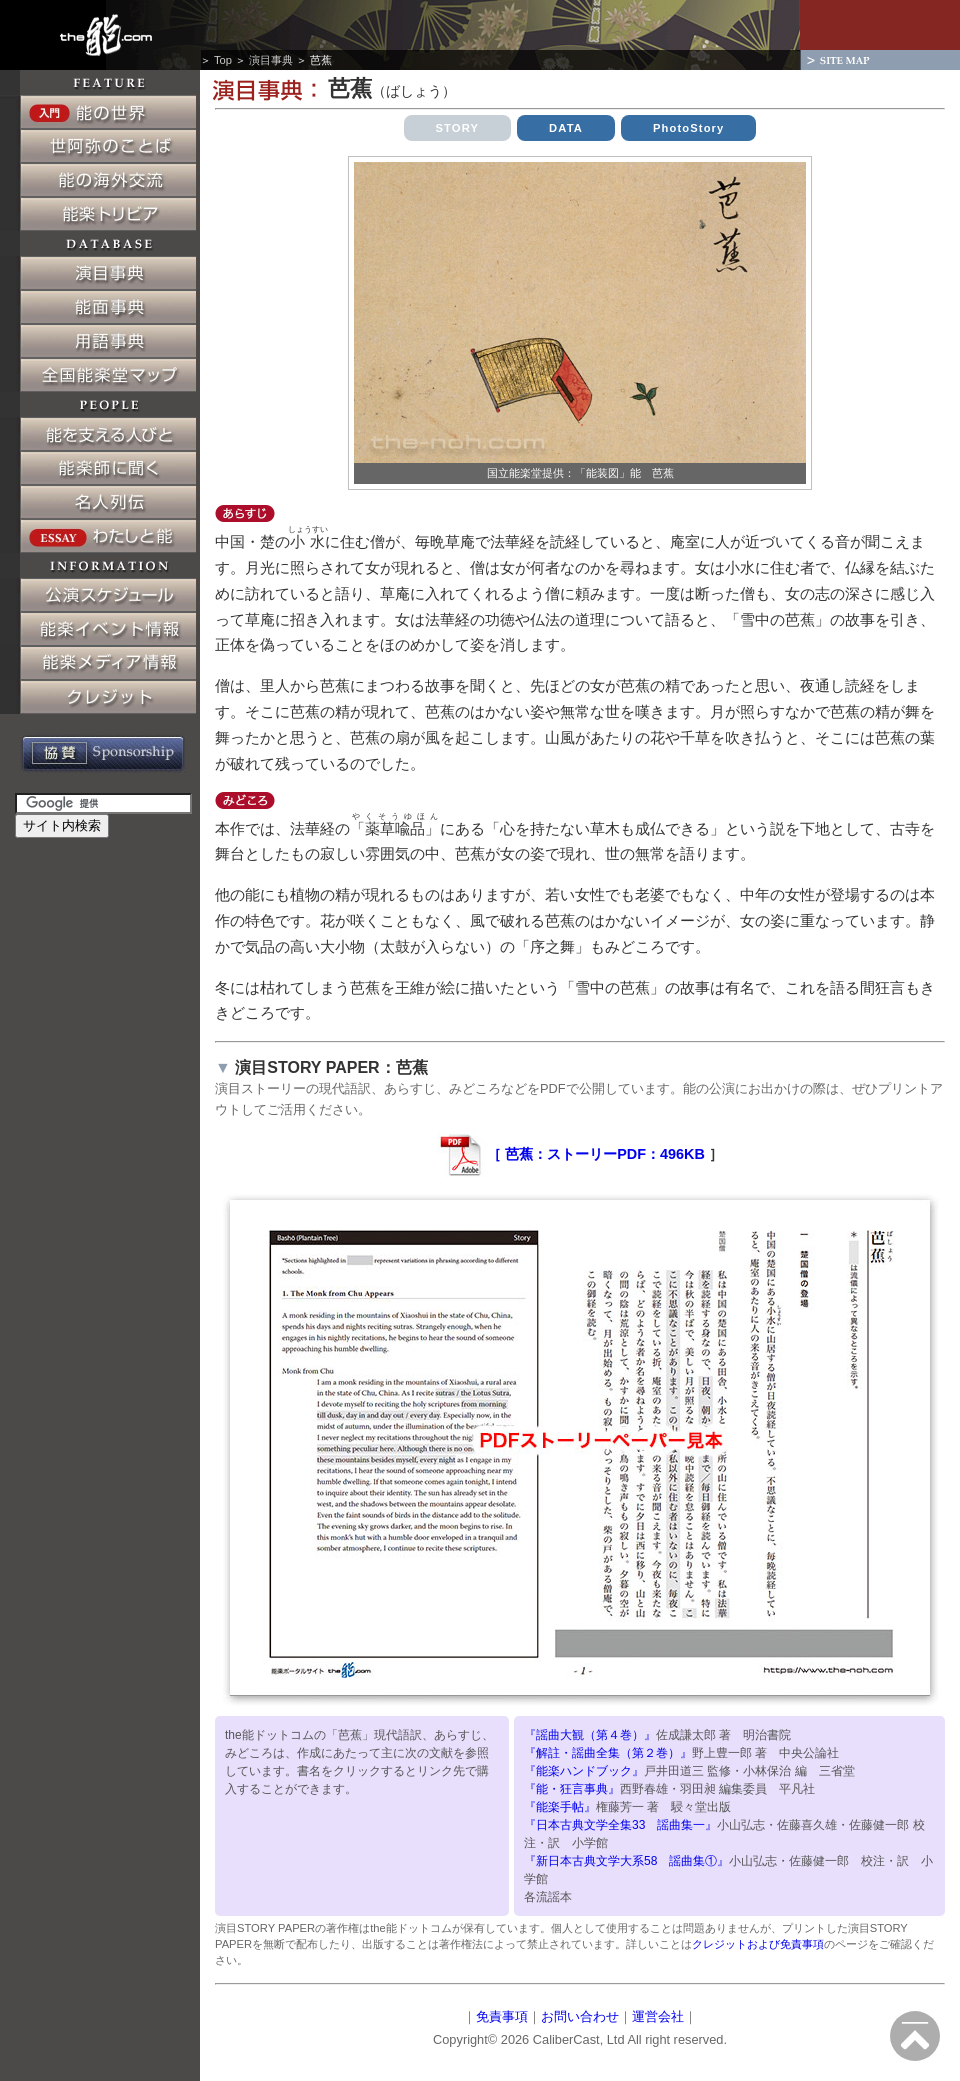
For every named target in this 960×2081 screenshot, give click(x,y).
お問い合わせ (580, 2016)
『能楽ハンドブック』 (584, 1771)
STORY (458, 128)
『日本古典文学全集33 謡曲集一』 (620, 1825)
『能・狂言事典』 (572, 1789)
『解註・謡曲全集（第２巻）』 (608, 1753)
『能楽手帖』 (560, 1807)
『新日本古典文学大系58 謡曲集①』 (626, 1861)
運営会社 (658, 2016)
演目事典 (271, 60)
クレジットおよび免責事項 (758, 1944)
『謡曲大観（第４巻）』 (590, 1735)
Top (223, 60)
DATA (566, 128)
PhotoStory (689, 128)
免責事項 (502, 2016)
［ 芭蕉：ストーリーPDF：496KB (571, 1154)
